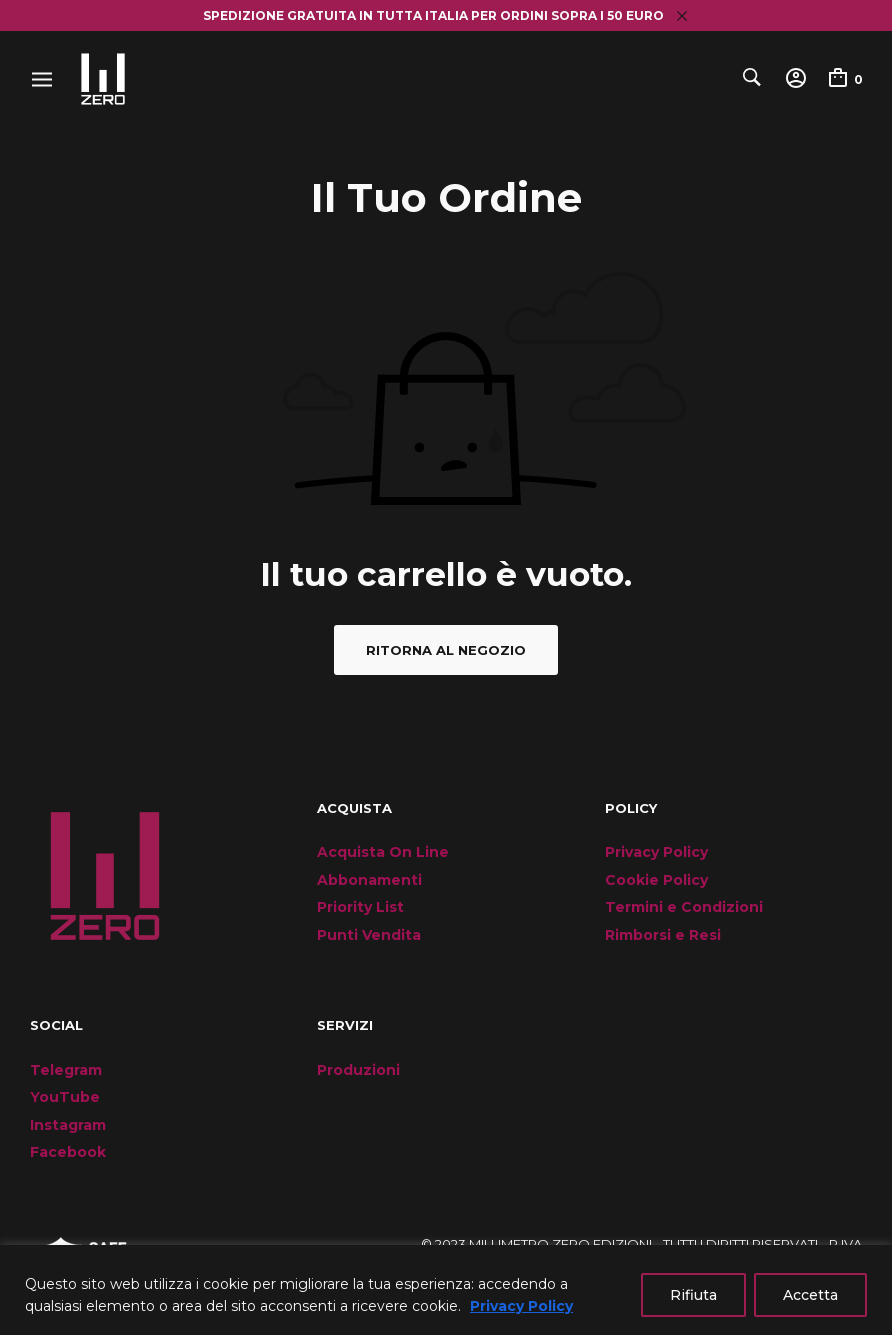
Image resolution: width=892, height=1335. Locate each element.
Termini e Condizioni (684, 907)
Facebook (68, 1152)
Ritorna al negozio (446, 650)
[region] (446, 1290)
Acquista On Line (383, 852)
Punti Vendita (369, 935)
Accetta (810, 1295)
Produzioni (358, 1070)
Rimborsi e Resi (663, 935)
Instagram (68, 1125)
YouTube (65, 1097)
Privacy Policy (521, 1306)
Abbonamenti (369, 880)
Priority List (360, 907)
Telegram (66, 1070)
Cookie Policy (656, 880)
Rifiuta (693, 1295)
